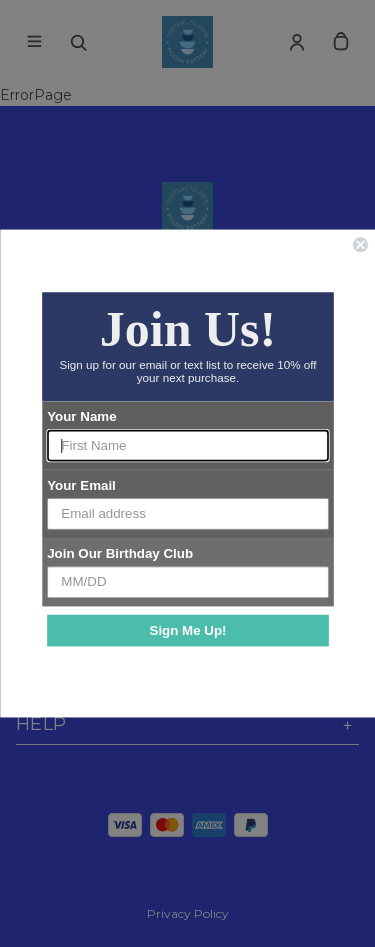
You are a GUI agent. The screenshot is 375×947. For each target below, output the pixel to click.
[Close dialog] (360, 244)
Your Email (81, 485)
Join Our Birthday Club (120, 553)
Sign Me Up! (187, 630)
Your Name (81, 417)
